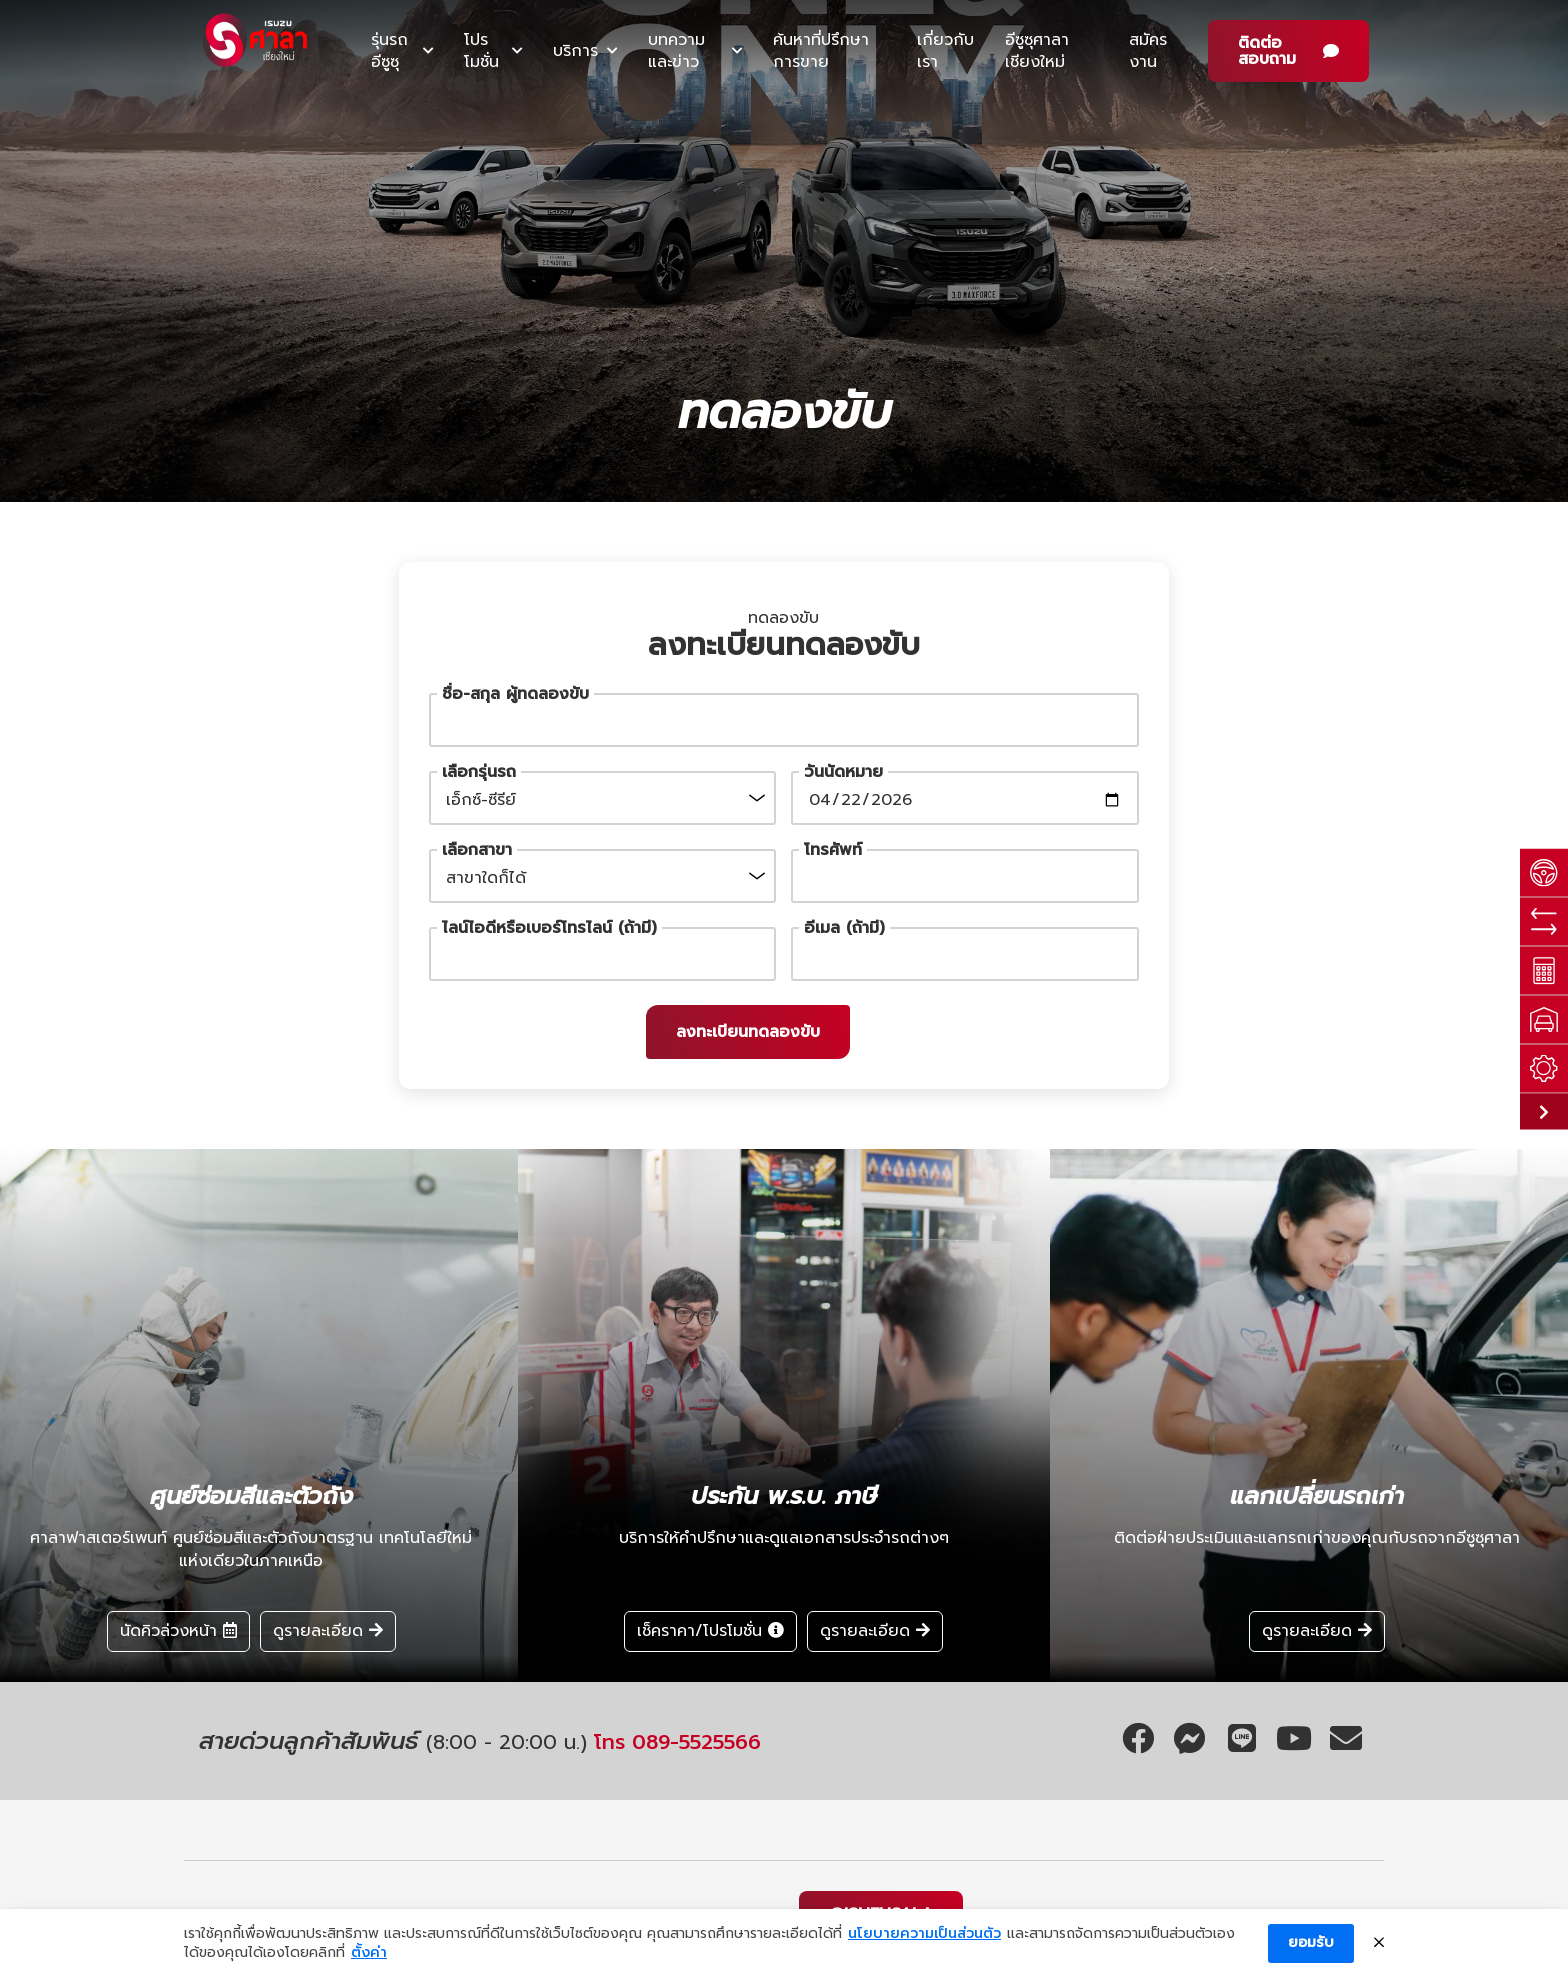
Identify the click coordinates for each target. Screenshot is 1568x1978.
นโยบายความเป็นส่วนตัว (924, 1934)
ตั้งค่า (369, 1953)
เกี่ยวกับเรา (945, 51)
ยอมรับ (1311, 1942)
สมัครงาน (1148, 51)
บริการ (575, 51)
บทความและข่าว (676, 51)
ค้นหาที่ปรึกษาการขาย (821, 51)
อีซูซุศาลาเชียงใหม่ (1037, 51)
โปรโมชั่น (481, 51)
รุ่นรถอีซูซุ (389, 51)
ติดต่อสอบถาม (1267, 51)
